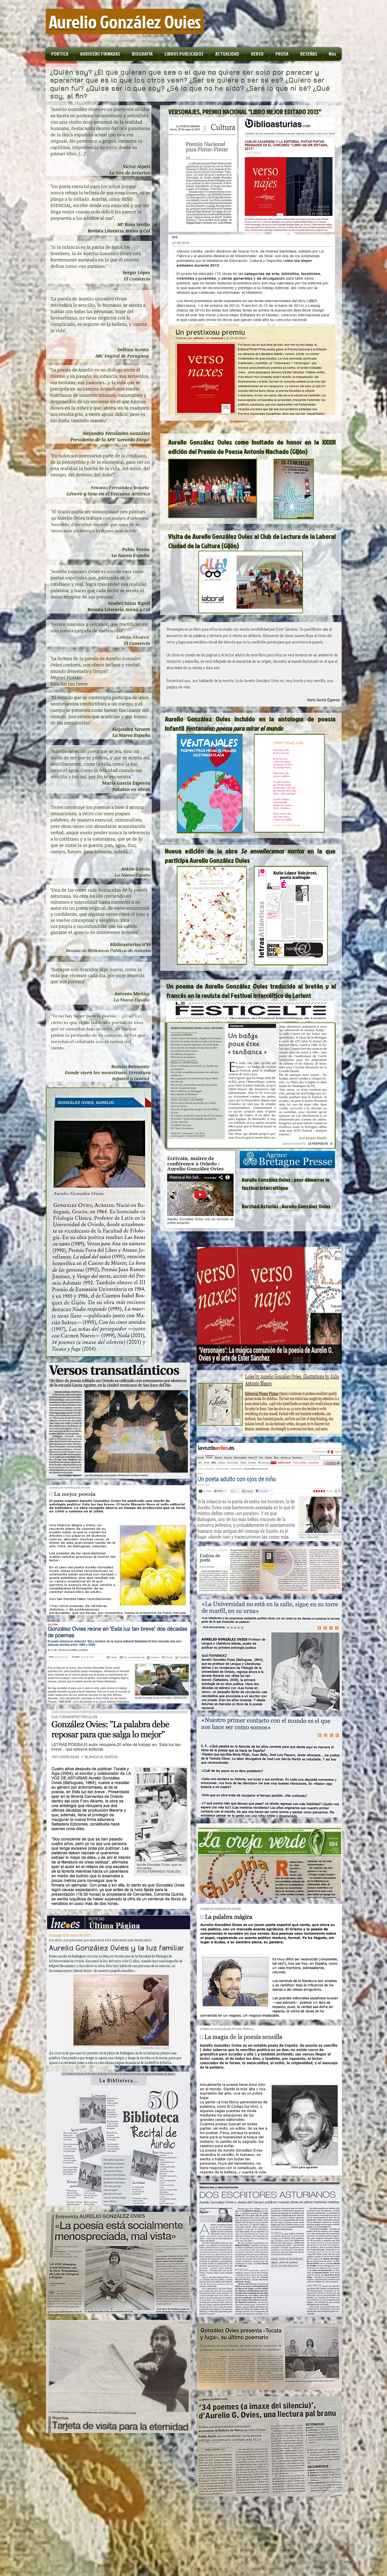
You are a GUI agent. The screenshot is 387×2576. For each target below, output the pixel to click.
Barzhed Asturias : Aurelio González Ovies (286, 1206)
